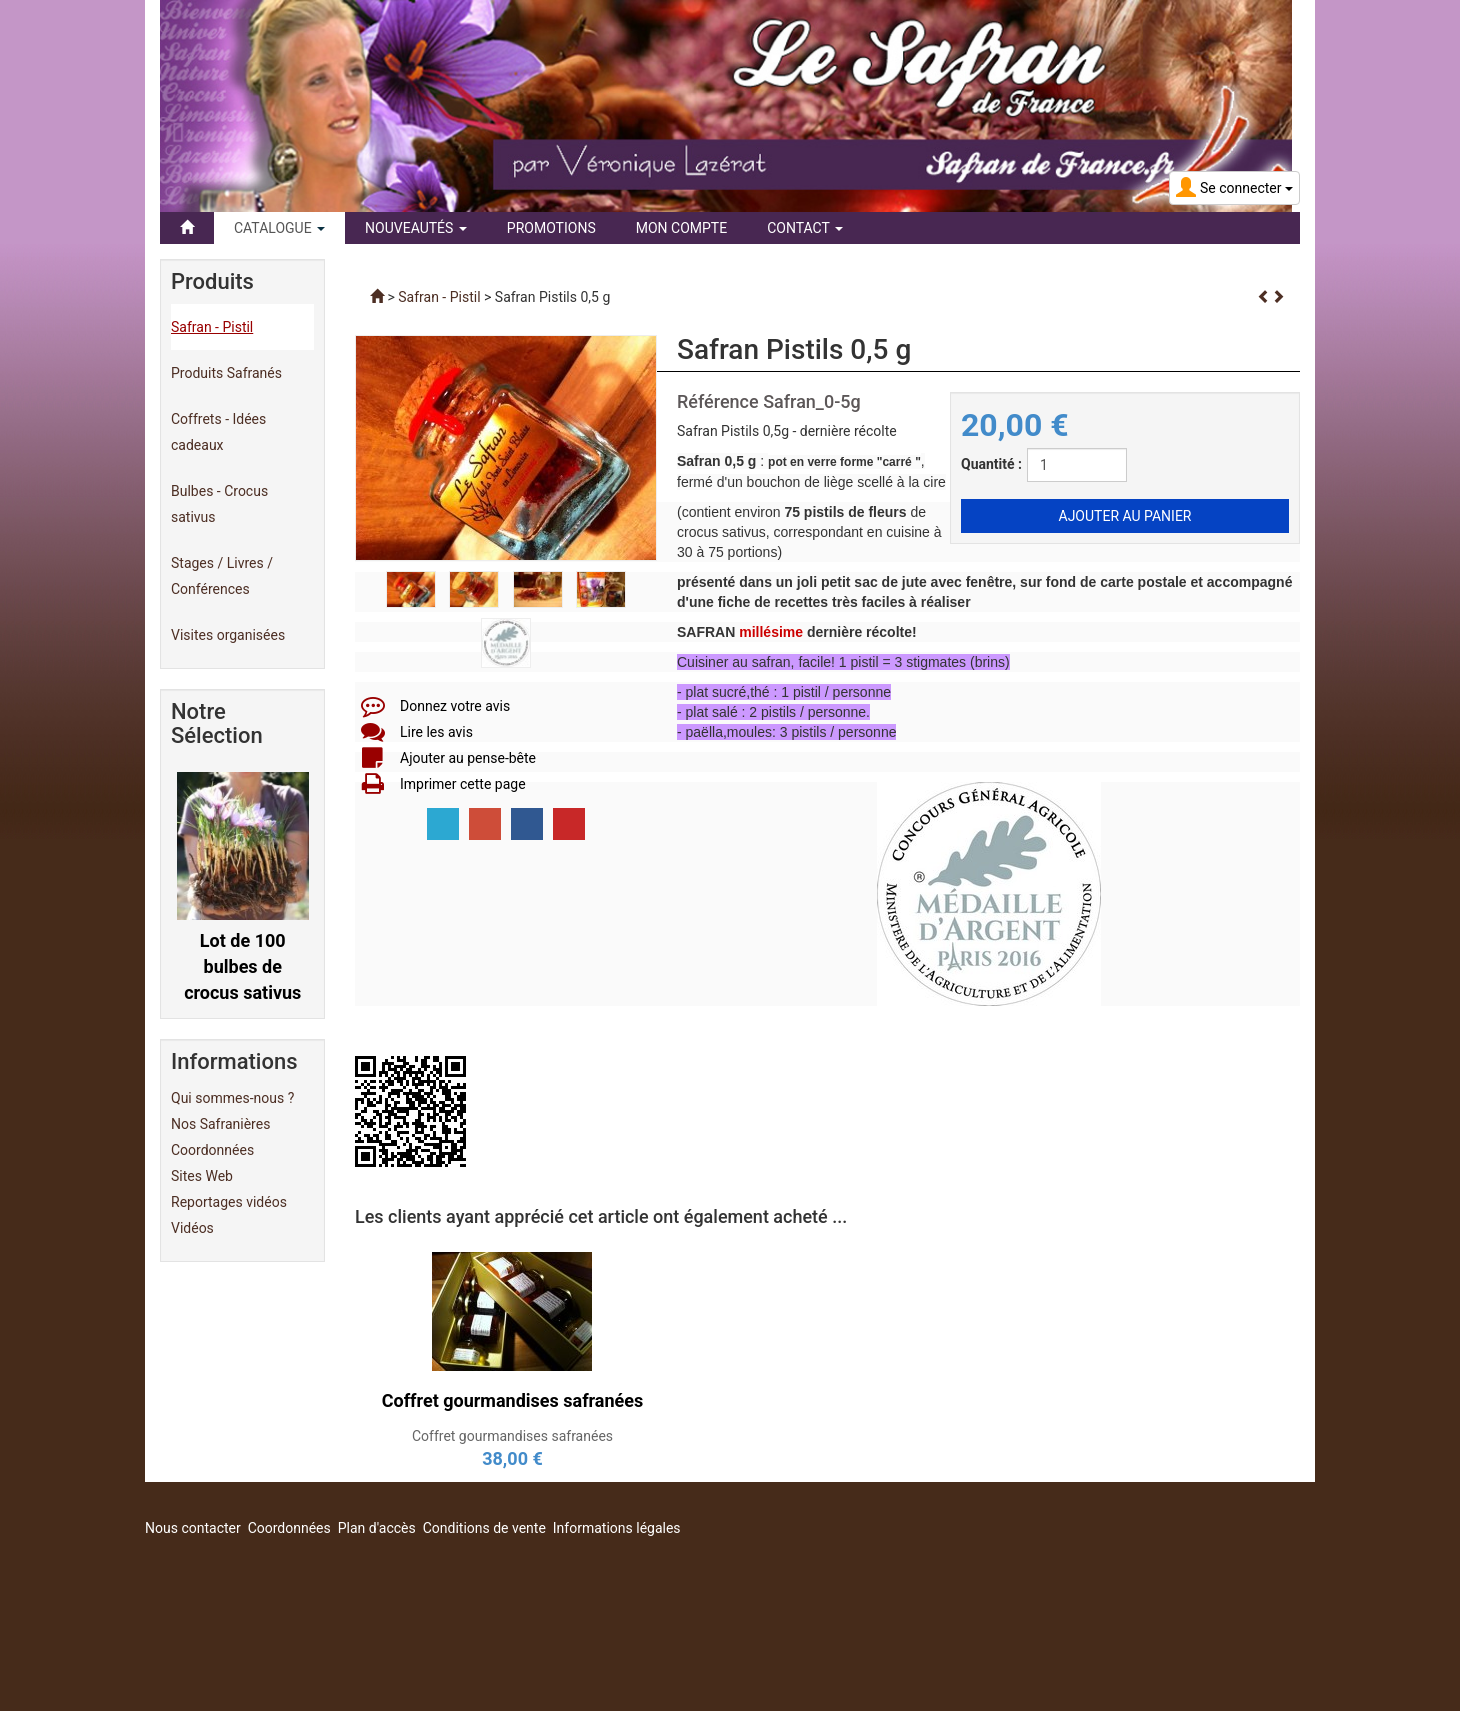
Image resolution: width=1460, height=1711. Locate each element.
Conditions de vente (484, 1528)
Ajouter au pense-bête (468, 758)
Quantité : (991, 464)
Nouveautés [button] (416, 228)
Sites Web (202, 1176)
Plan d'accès (377, 1528)
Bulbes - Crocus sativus (219, 504)
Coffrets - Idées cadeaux (218, 432)
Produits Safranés (226, 373)
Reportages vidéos (229, 1202)
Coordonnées (212, 1150)
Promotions (551, 228)
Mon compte (681, 228)
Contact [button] (805, 228)
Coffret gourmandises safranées (512, 1436)
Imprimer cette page (463, 784)
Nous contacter (193, 1528)
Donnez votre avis (455, 706)
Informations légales (617, 1528)
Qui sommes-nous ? (232, 1098)
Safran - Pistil (212, 327)
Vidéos (192, 1228)
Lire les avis (436, 732)
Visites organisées (228, 635)
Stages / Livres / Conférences (222, 576)
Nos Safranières (220, 1124)
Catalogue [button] (279, 228)
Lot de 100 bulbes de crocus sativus (242, 966)
